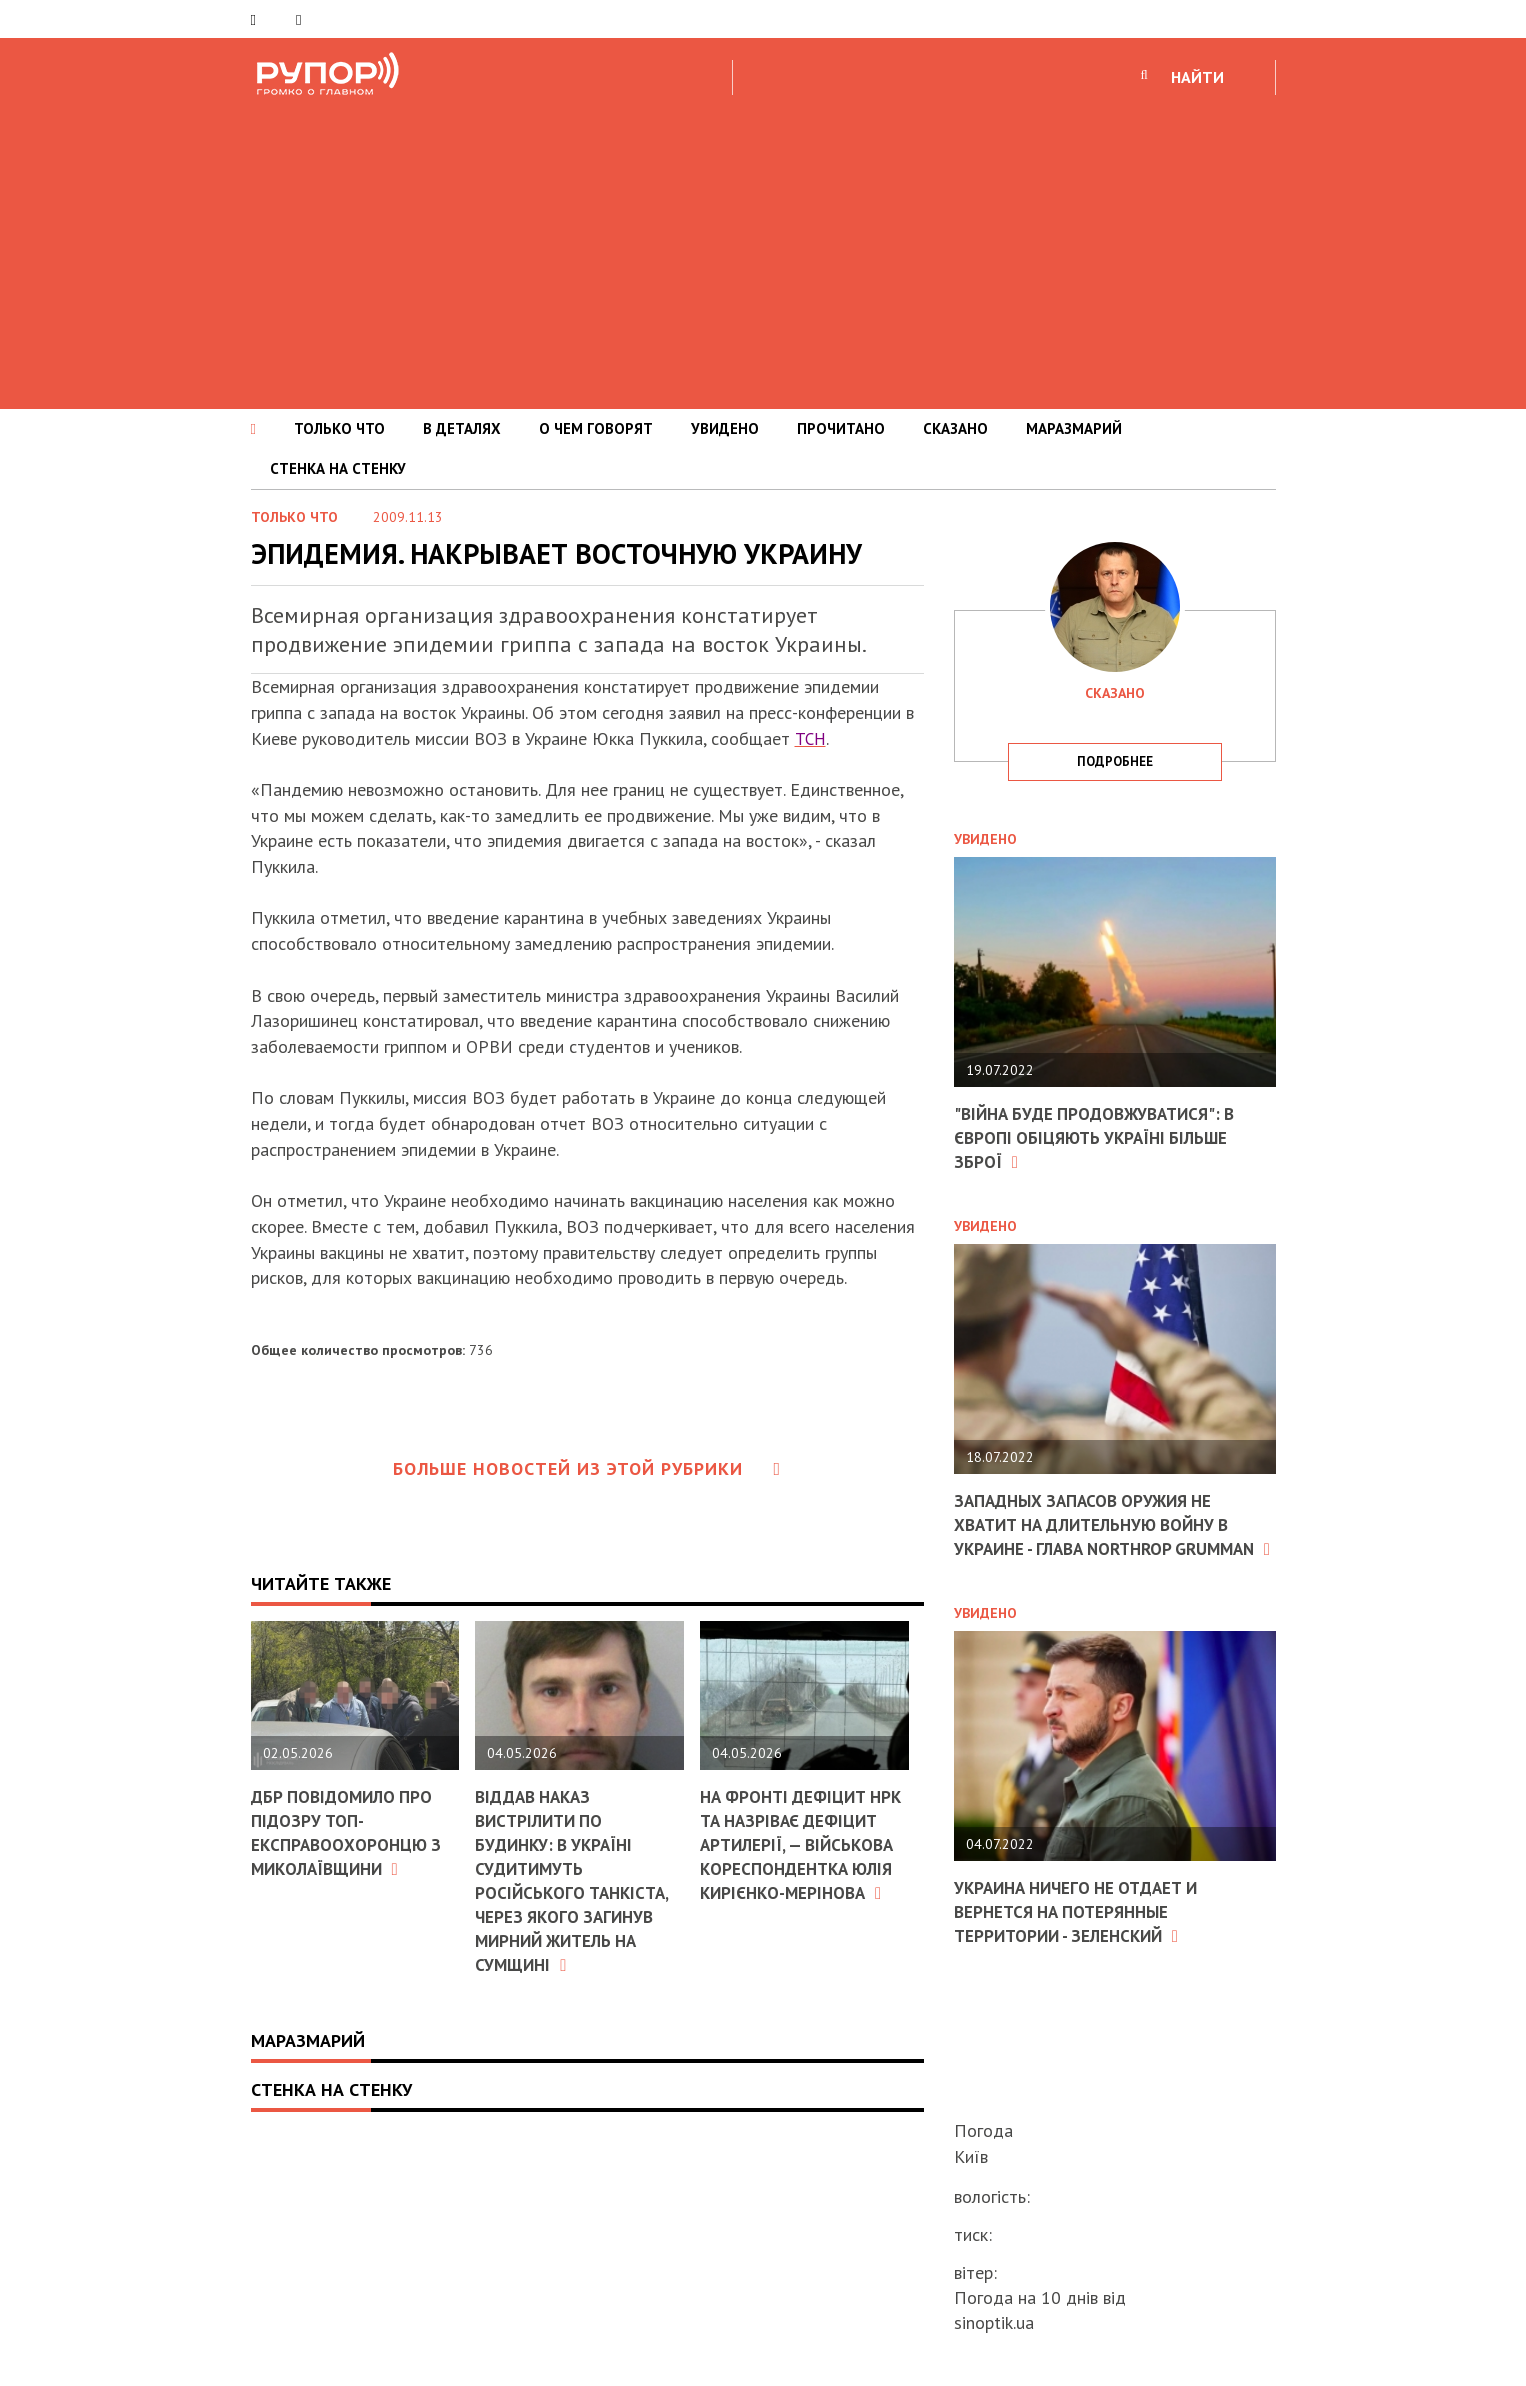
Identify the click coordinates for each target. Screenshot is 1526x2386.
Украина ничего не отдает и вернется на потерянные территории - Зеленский (1084, 1931)
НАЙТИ (1197, 77)
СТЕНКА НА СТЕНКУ (338, 468)
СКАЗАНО (955, 428)
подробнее (1115, 761)
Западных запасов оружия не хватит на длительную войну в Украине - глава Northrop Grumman (1102, 1534)
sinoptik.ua (994, 2322)
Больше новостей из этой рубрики (587, 1468)
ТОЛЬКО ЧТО (339, 428)
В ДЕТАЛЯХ (462, 428)
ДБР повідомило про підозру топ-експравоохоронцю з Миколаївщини (349, 1831)
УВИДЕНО (725, 428)
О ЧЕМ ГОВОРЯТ (596, 428)
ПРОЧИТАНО (841, 428)
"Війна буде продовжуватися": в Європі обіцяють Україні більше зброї (1102, 1137)
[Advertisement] (763, 249)
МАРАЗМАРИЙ (1074, 428)
